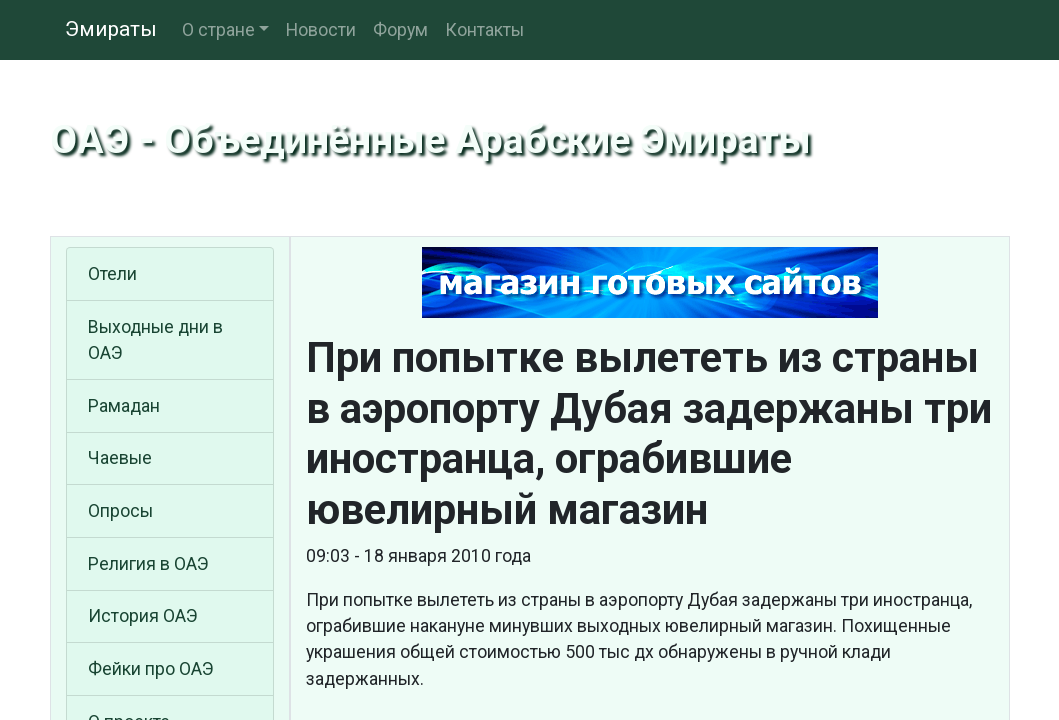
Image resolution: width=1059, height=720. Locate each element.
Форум (400, 30)
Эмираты (111, 29)
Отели (112, 274)
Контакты (484, 30)
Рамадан (124, 406)
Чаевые (120, 458)
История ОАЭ (143, 616)
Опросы (120, 511)
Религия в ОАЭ (148, 564)
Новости (321, 30)
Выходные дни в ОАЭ (155, 340)
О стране (218, 30)
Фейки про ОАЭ (151, 669)
